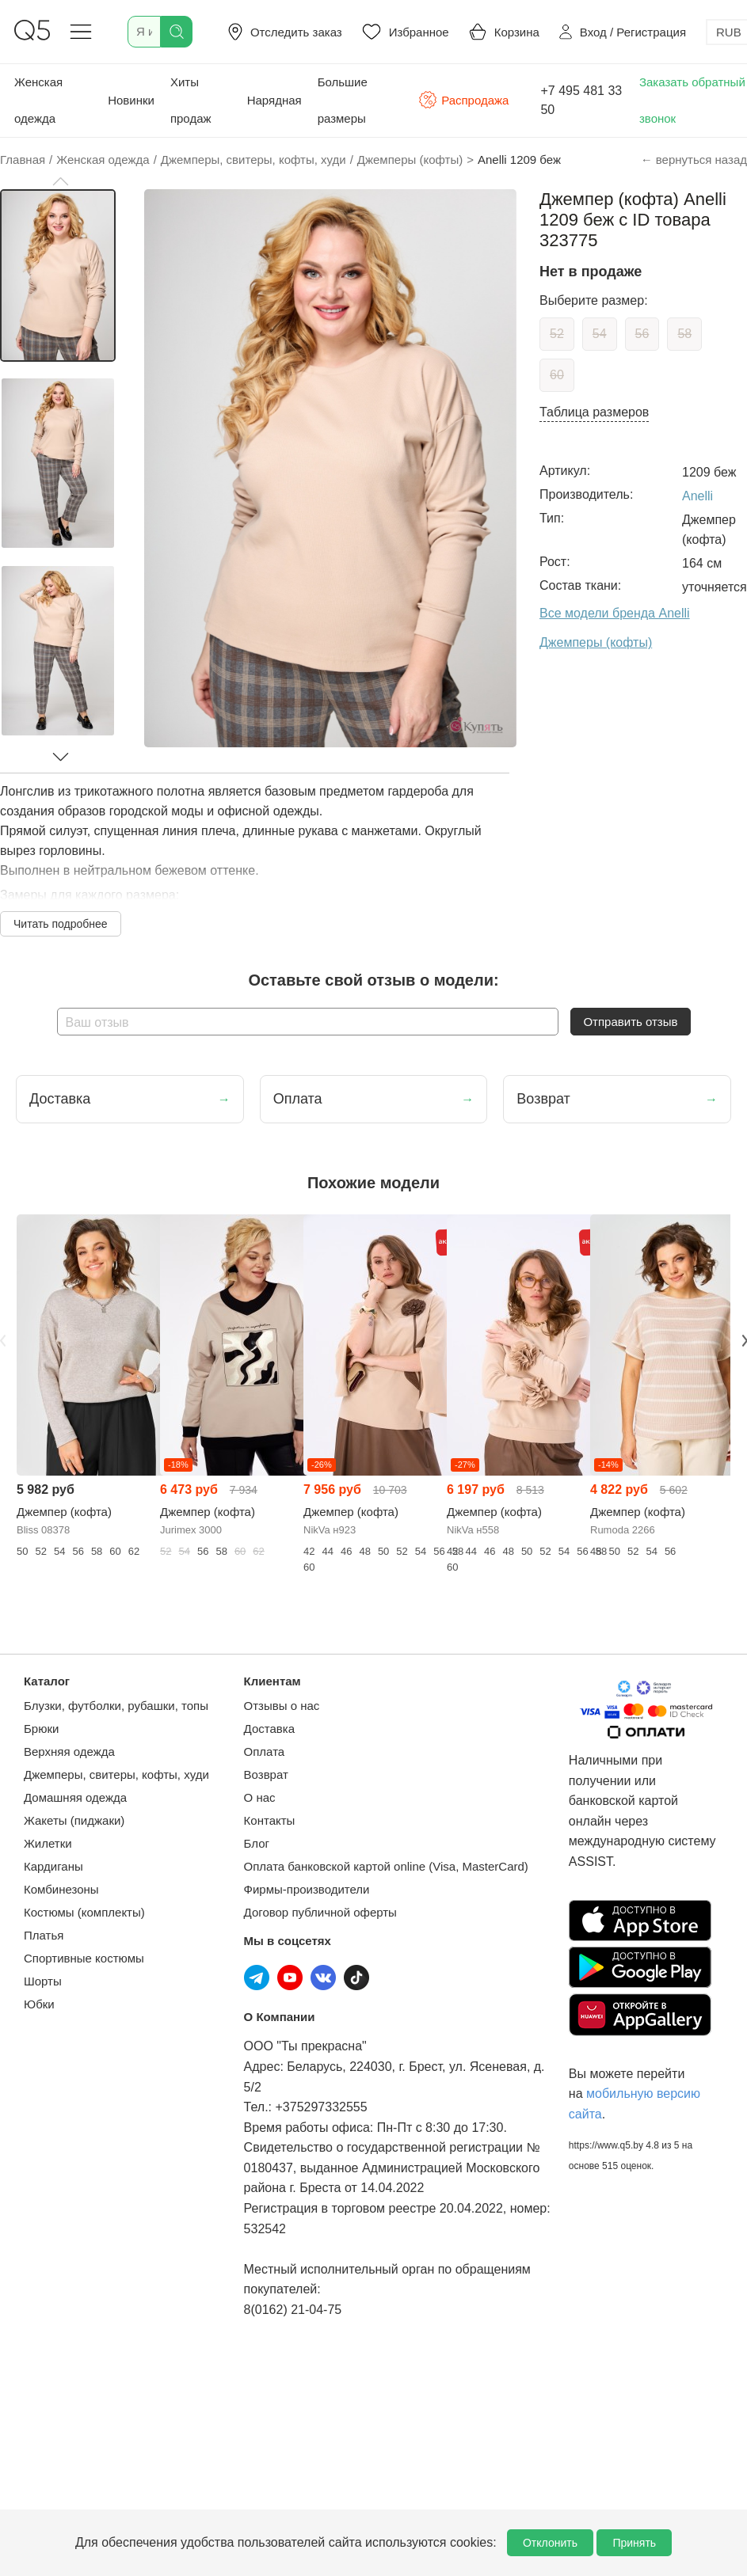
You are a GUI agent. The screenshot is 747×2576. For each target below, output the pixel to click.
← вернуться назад (694, 159)
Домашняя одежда (75, 1797)
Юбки (39, 2004)
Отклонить (550, 2542)
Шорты (43, 1981)
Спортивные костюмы (84, 1958)
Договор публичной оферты (320, 1912)
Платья (43, 1935)
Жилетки (48, 1843)
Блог (256, 1843)
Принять (634, 2542)
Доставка (269, 1728)
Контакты (269, 1820)
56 (642, 333)
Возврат (266, 1774)
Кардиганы (53, 1866)
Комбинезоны (61, 1889)
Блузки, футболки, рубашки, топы (116, 1705)
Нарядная (274, 100)
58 (684, 333)
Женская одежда (38, 100)
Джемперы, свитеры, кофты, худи (116, 1774)
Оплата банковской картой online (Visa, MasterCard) (386, 1866)
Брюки (41, 1728)
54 (600, 333)
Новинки (131, 100)
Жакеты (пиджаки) (74, 1820)
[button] (60, 181)
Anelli (697, 496)
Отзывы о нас (282, 1705)
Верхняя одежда (69, 1751)
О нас (260, 1797)
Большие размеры (343, 100)
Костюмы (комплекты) (84, 1912)
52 (557, 333)
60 (557, 375)
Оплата (264, 1751)
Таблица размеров (594, 412)
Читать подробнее (60, 924)
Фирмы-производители (307, 1889)
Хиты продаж (191, 100)
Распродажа (463, 99)
